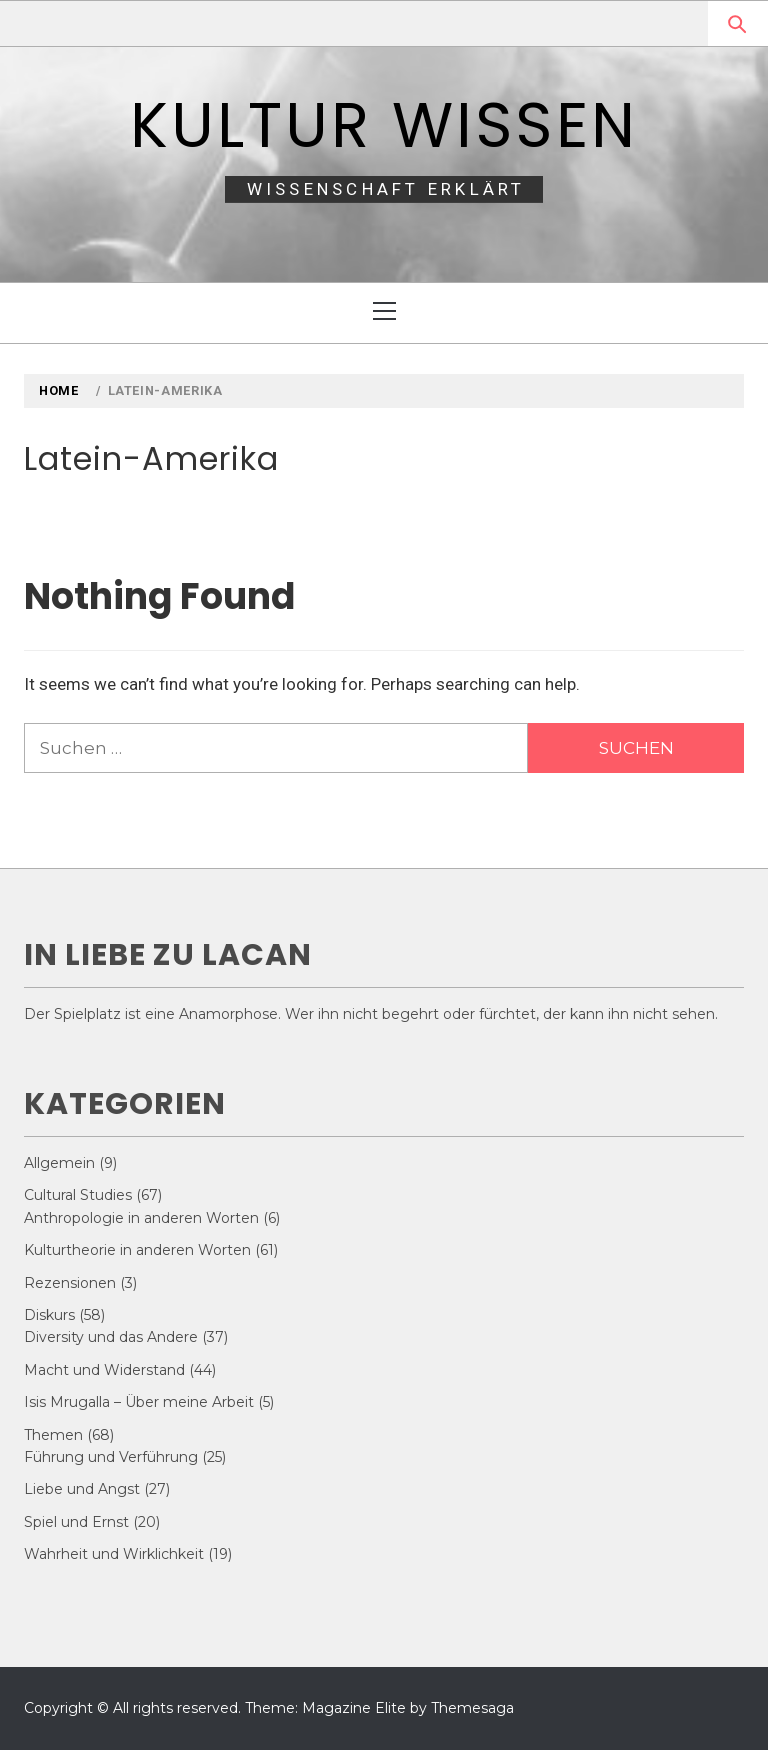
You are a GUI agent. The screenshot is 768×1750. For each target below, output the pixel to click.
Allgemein (59, 1163)
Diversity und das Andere (111, 1337)
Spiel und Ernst (76, 1522)
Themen (53, 1435)
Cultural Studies (78, 1195)
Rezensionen (70, 1283)
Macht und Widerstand (104, 1370)
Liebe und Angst (82, 1489)
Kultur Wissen (384, 125)
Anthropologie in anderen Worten (141, 1218)
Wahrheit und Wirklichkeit (114, 1554)
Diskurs (49, 1315)
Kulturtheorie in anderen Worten (137, 1250)
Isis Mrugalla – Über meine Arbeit (139, 1402)
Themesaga (472, 1708)
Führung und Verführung (111, 1457)
